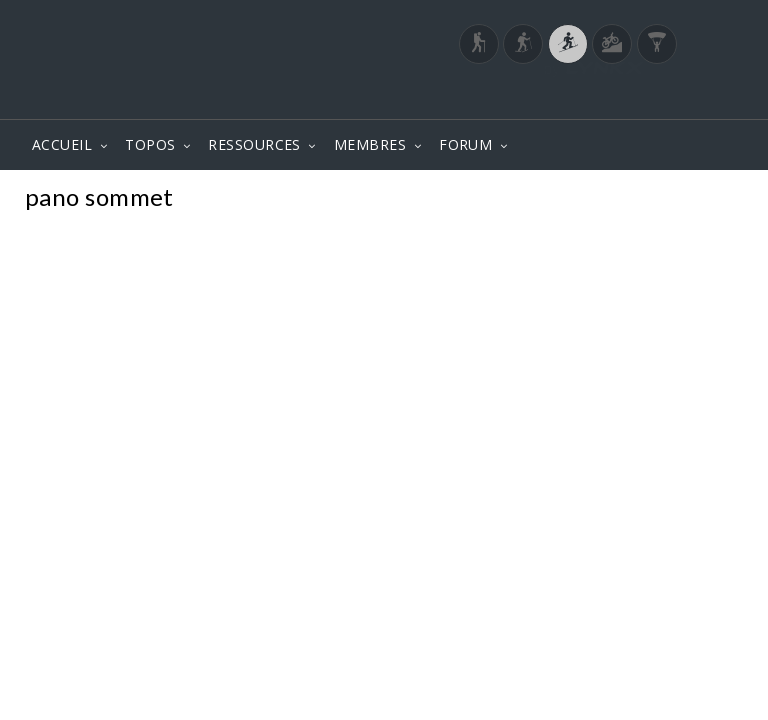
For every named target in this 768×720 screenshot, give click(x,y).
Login (640, 99)
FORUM (465, 144)
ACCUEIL (62, 144)
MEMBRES (370, 144)
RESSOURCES (254, 144)
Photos (706, 199)
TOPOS (150, 144)
